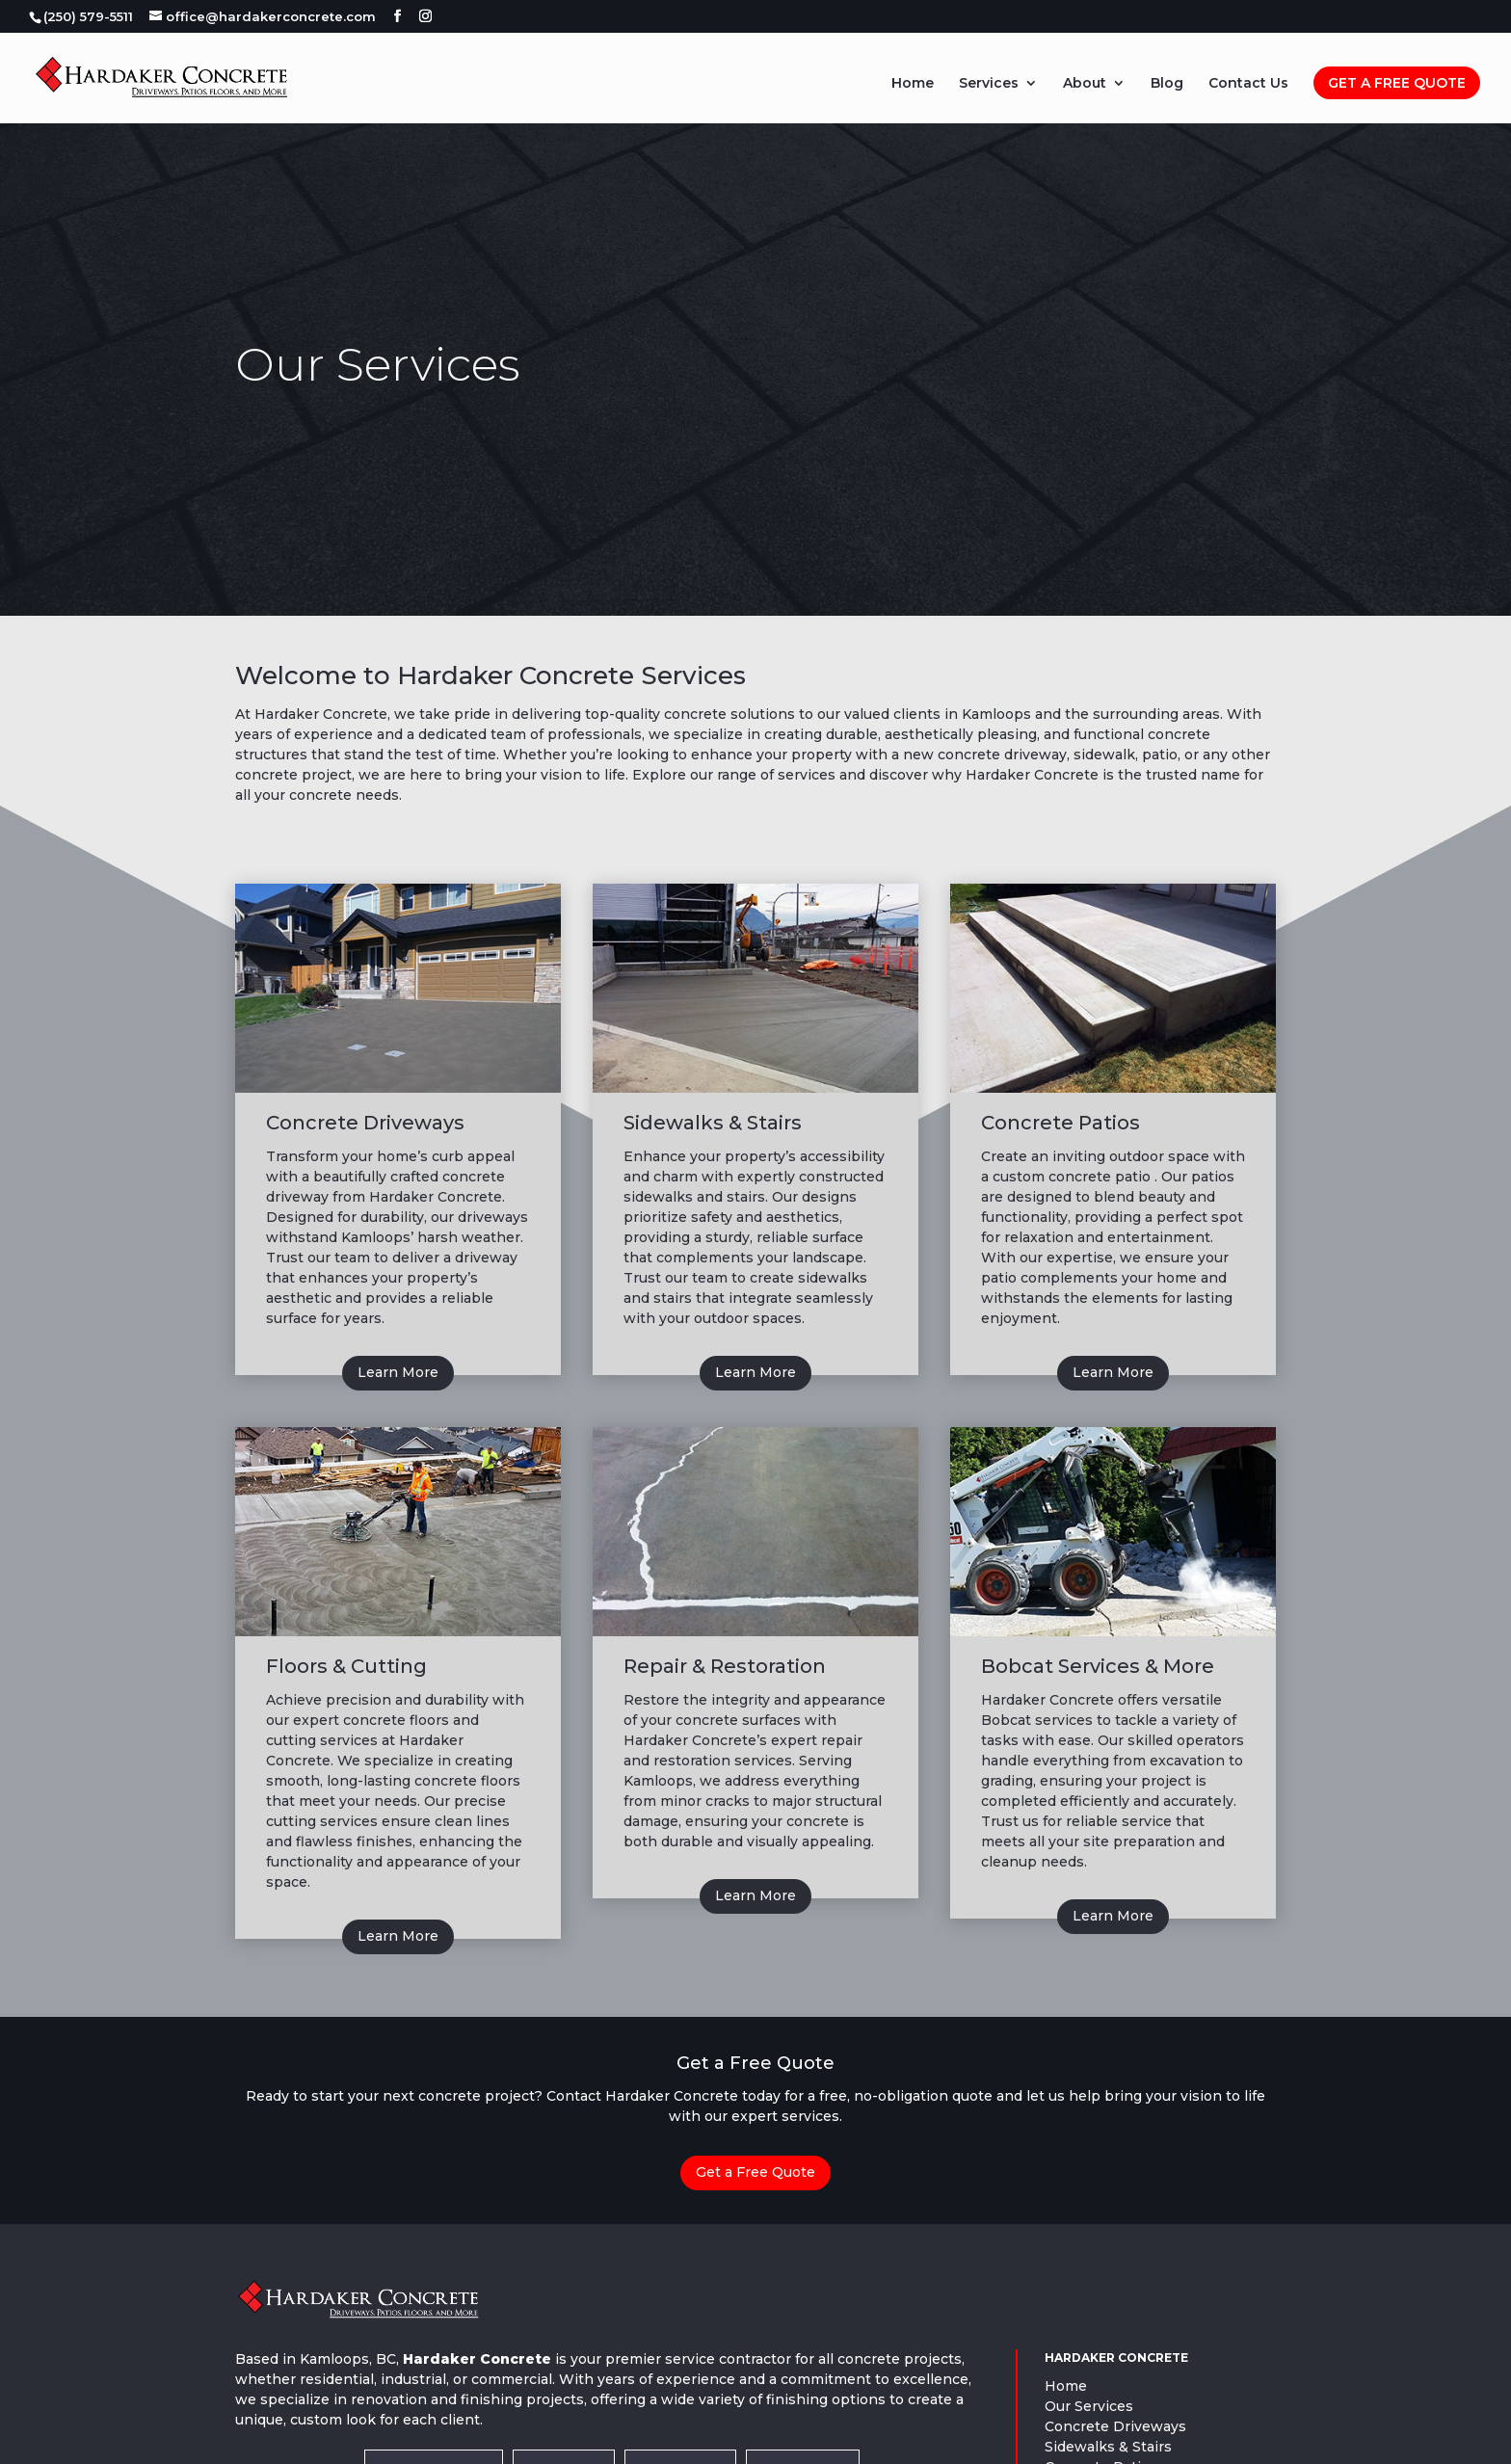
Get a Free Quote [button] (755, 2172)
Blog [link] (1167, 84)
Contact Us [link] (1248, 84)
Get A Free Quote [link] (1397, 83)
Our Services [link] (1089, 2406)
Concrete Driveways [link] (1115, 2426)
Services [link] (989, 84)
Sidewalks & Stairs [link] (1108, 2446)
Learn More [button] (398, 1372)
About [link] (1084, 84)
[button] (397, 16)
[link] (87, 16)
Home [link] (912, 84)
